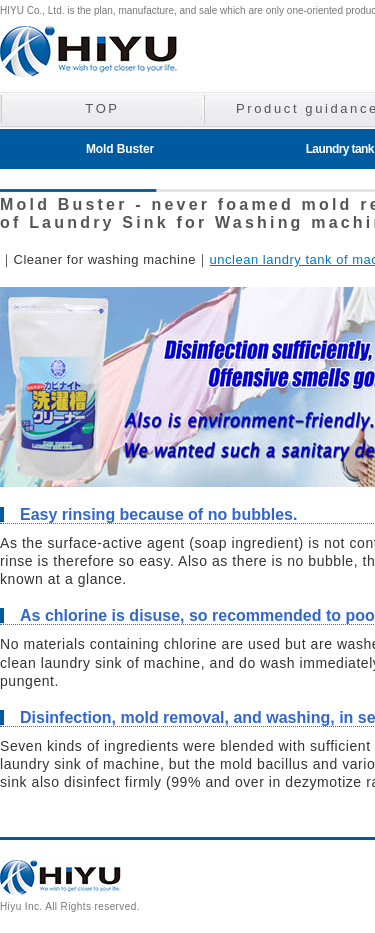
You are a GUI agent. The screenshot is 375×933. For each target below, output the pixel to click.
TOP (102, 108)
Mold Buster (120, 149)
